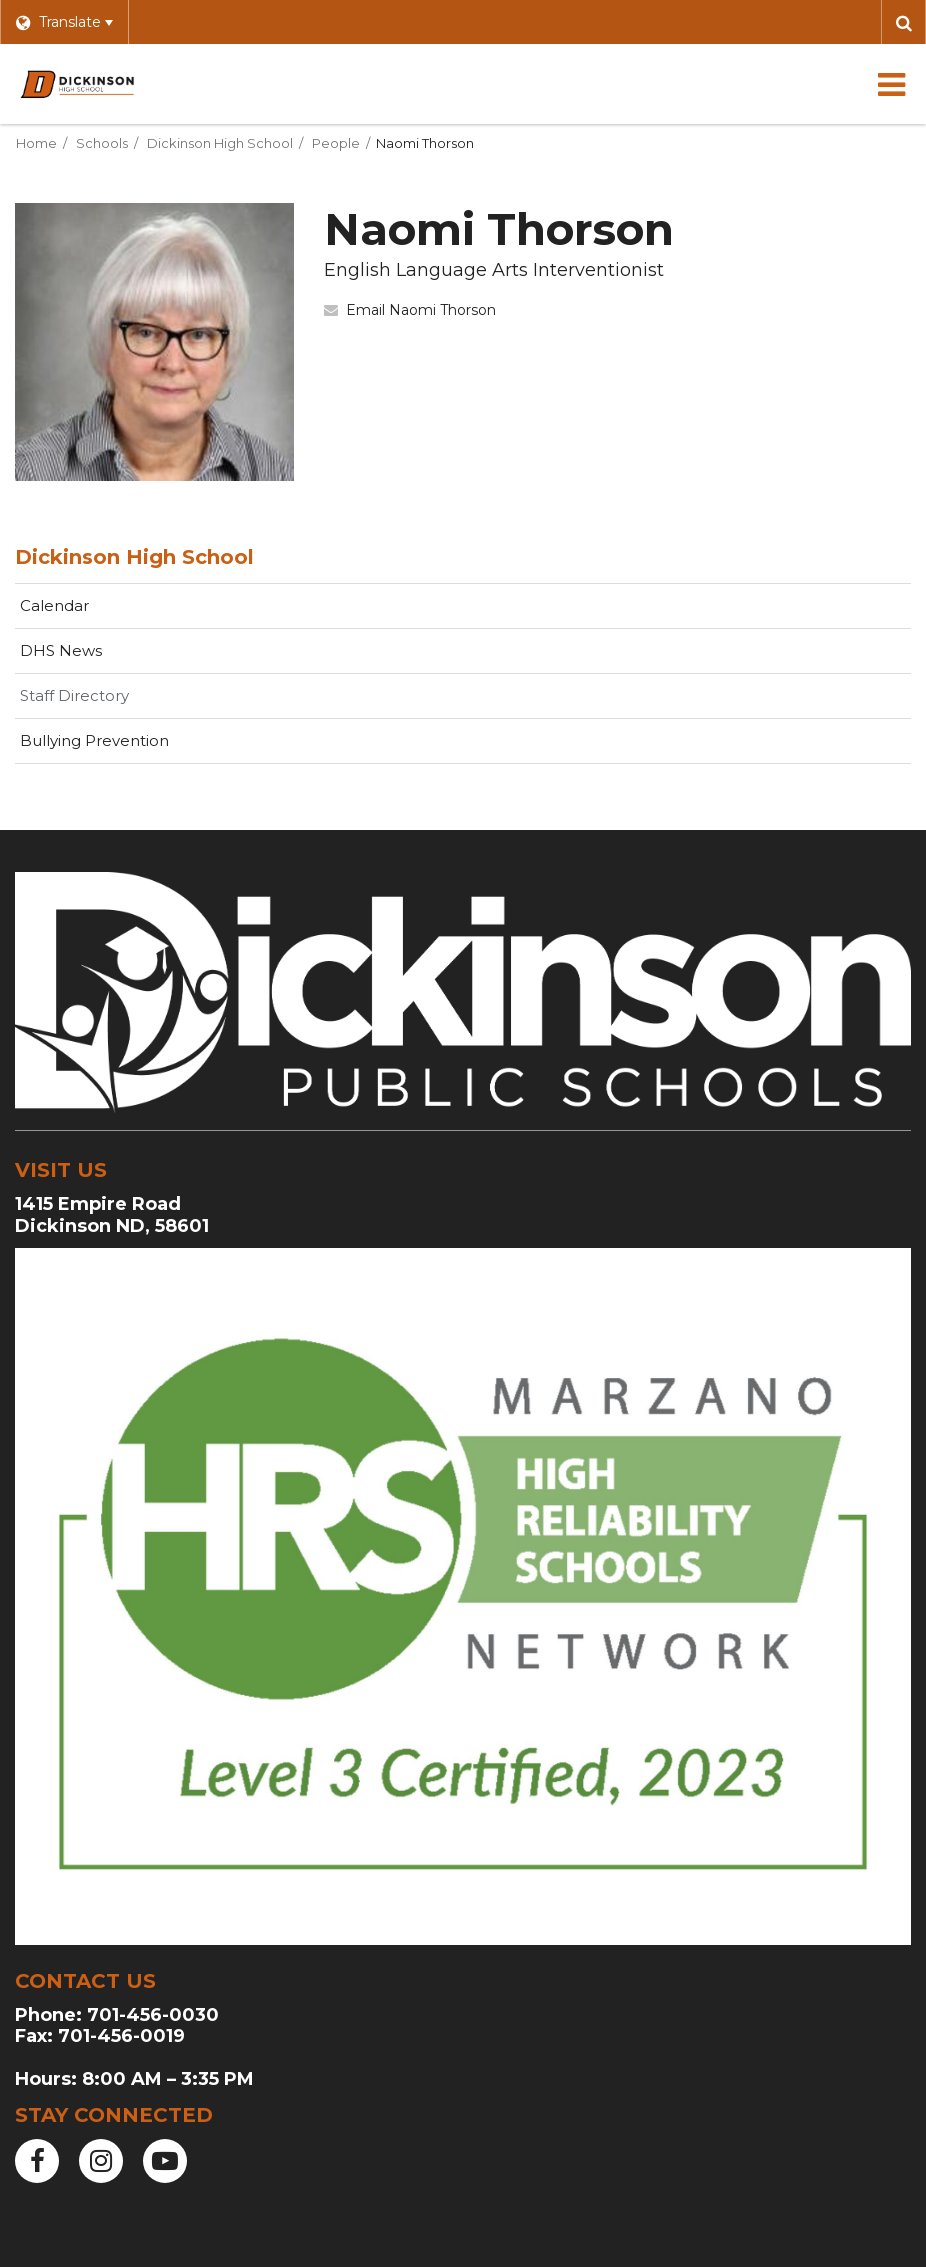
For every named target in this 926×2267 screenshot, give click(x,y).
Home (36, 143)
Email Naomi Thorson (421, 310)
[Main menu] (891, 84)
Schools (102, 143)
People (336, 143)
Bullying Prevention (94, 740)
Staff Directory (74, 695)
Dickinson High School (220, 143)
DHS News (61, 650)
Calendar (54, 605)
